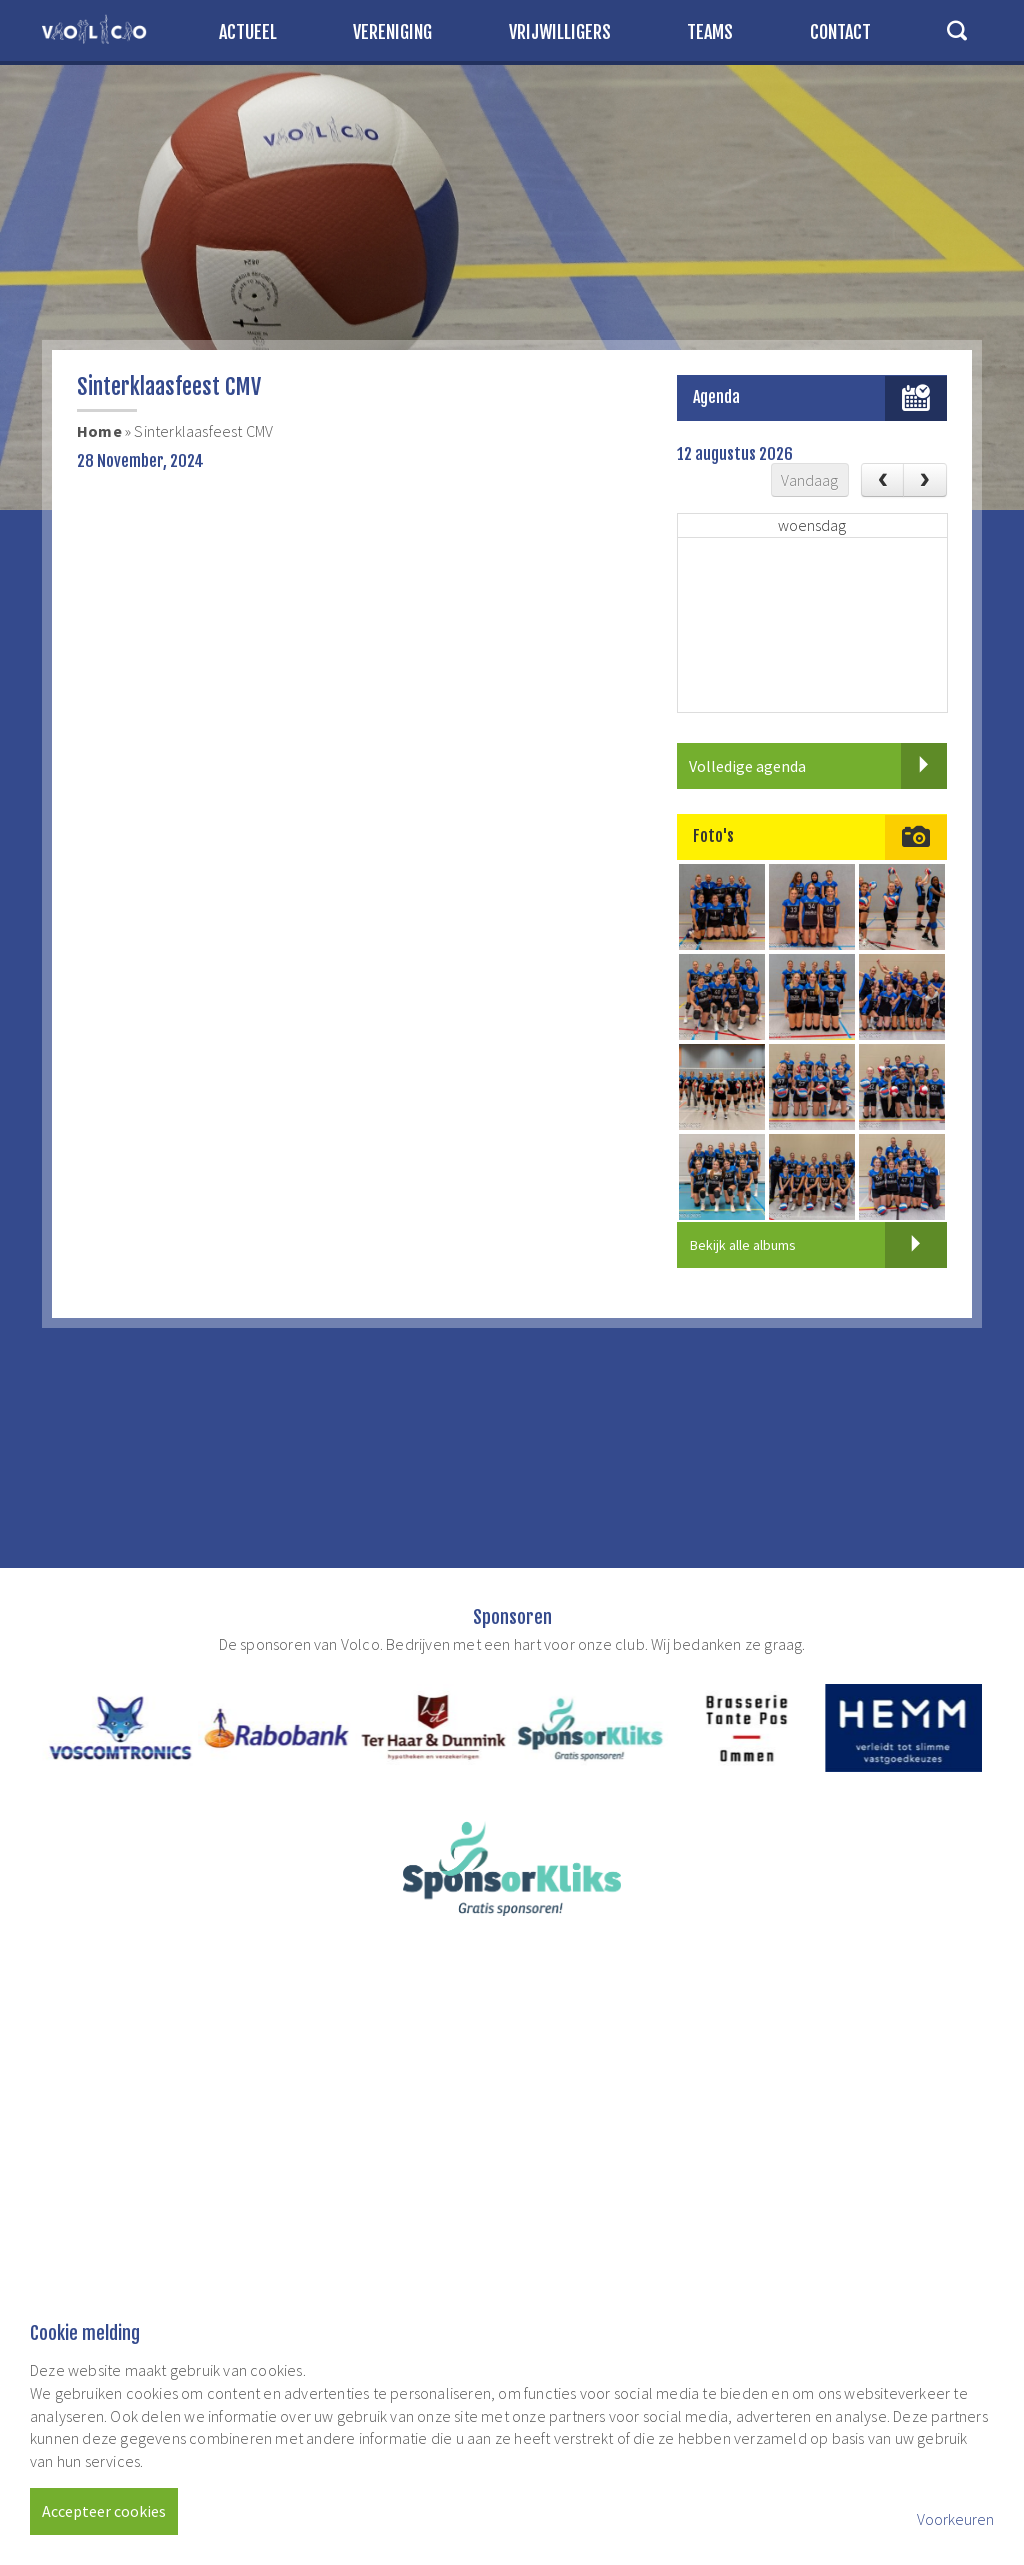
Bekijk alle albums (818, 1245)
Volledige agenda (818, 766)
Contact (840, 32)
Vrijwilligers (560, 32)
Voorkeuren (955, 2519)
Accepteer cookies (104, 2511)
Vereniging (392, 32)
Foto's (713, 836)
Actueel (248, 32)
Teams (710, 32)
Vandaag (809, 480)
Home (99, 431)
